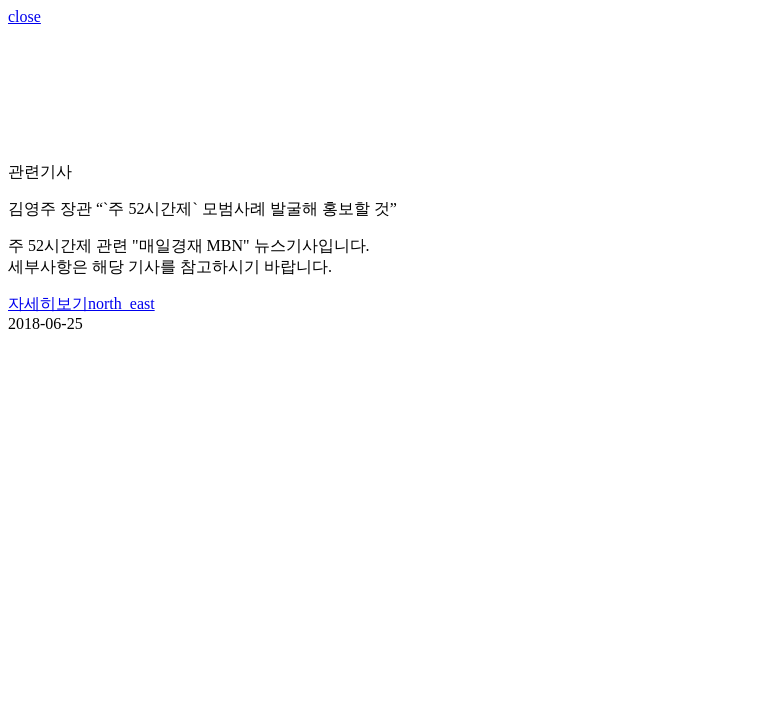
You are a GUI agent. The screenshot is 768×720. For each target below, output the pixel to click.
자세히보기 (81, 303)
